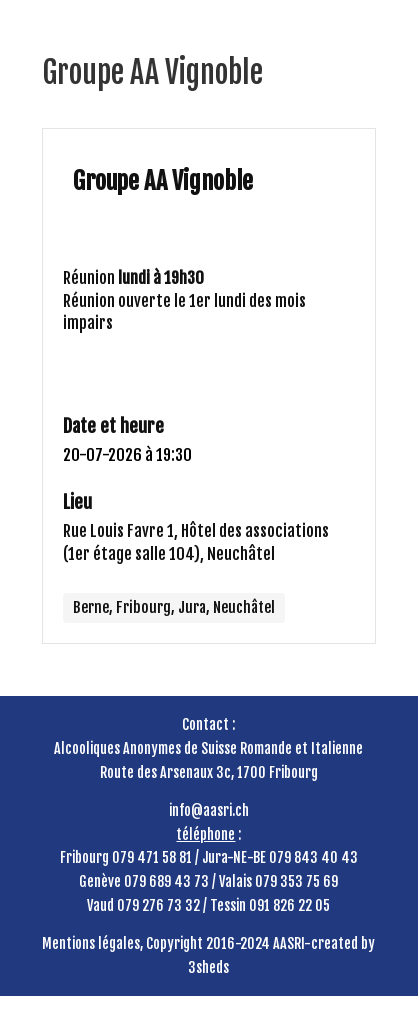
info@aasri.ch (209, 810)
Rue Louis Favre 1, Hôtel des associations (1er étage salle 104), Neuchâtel (196, 542)
